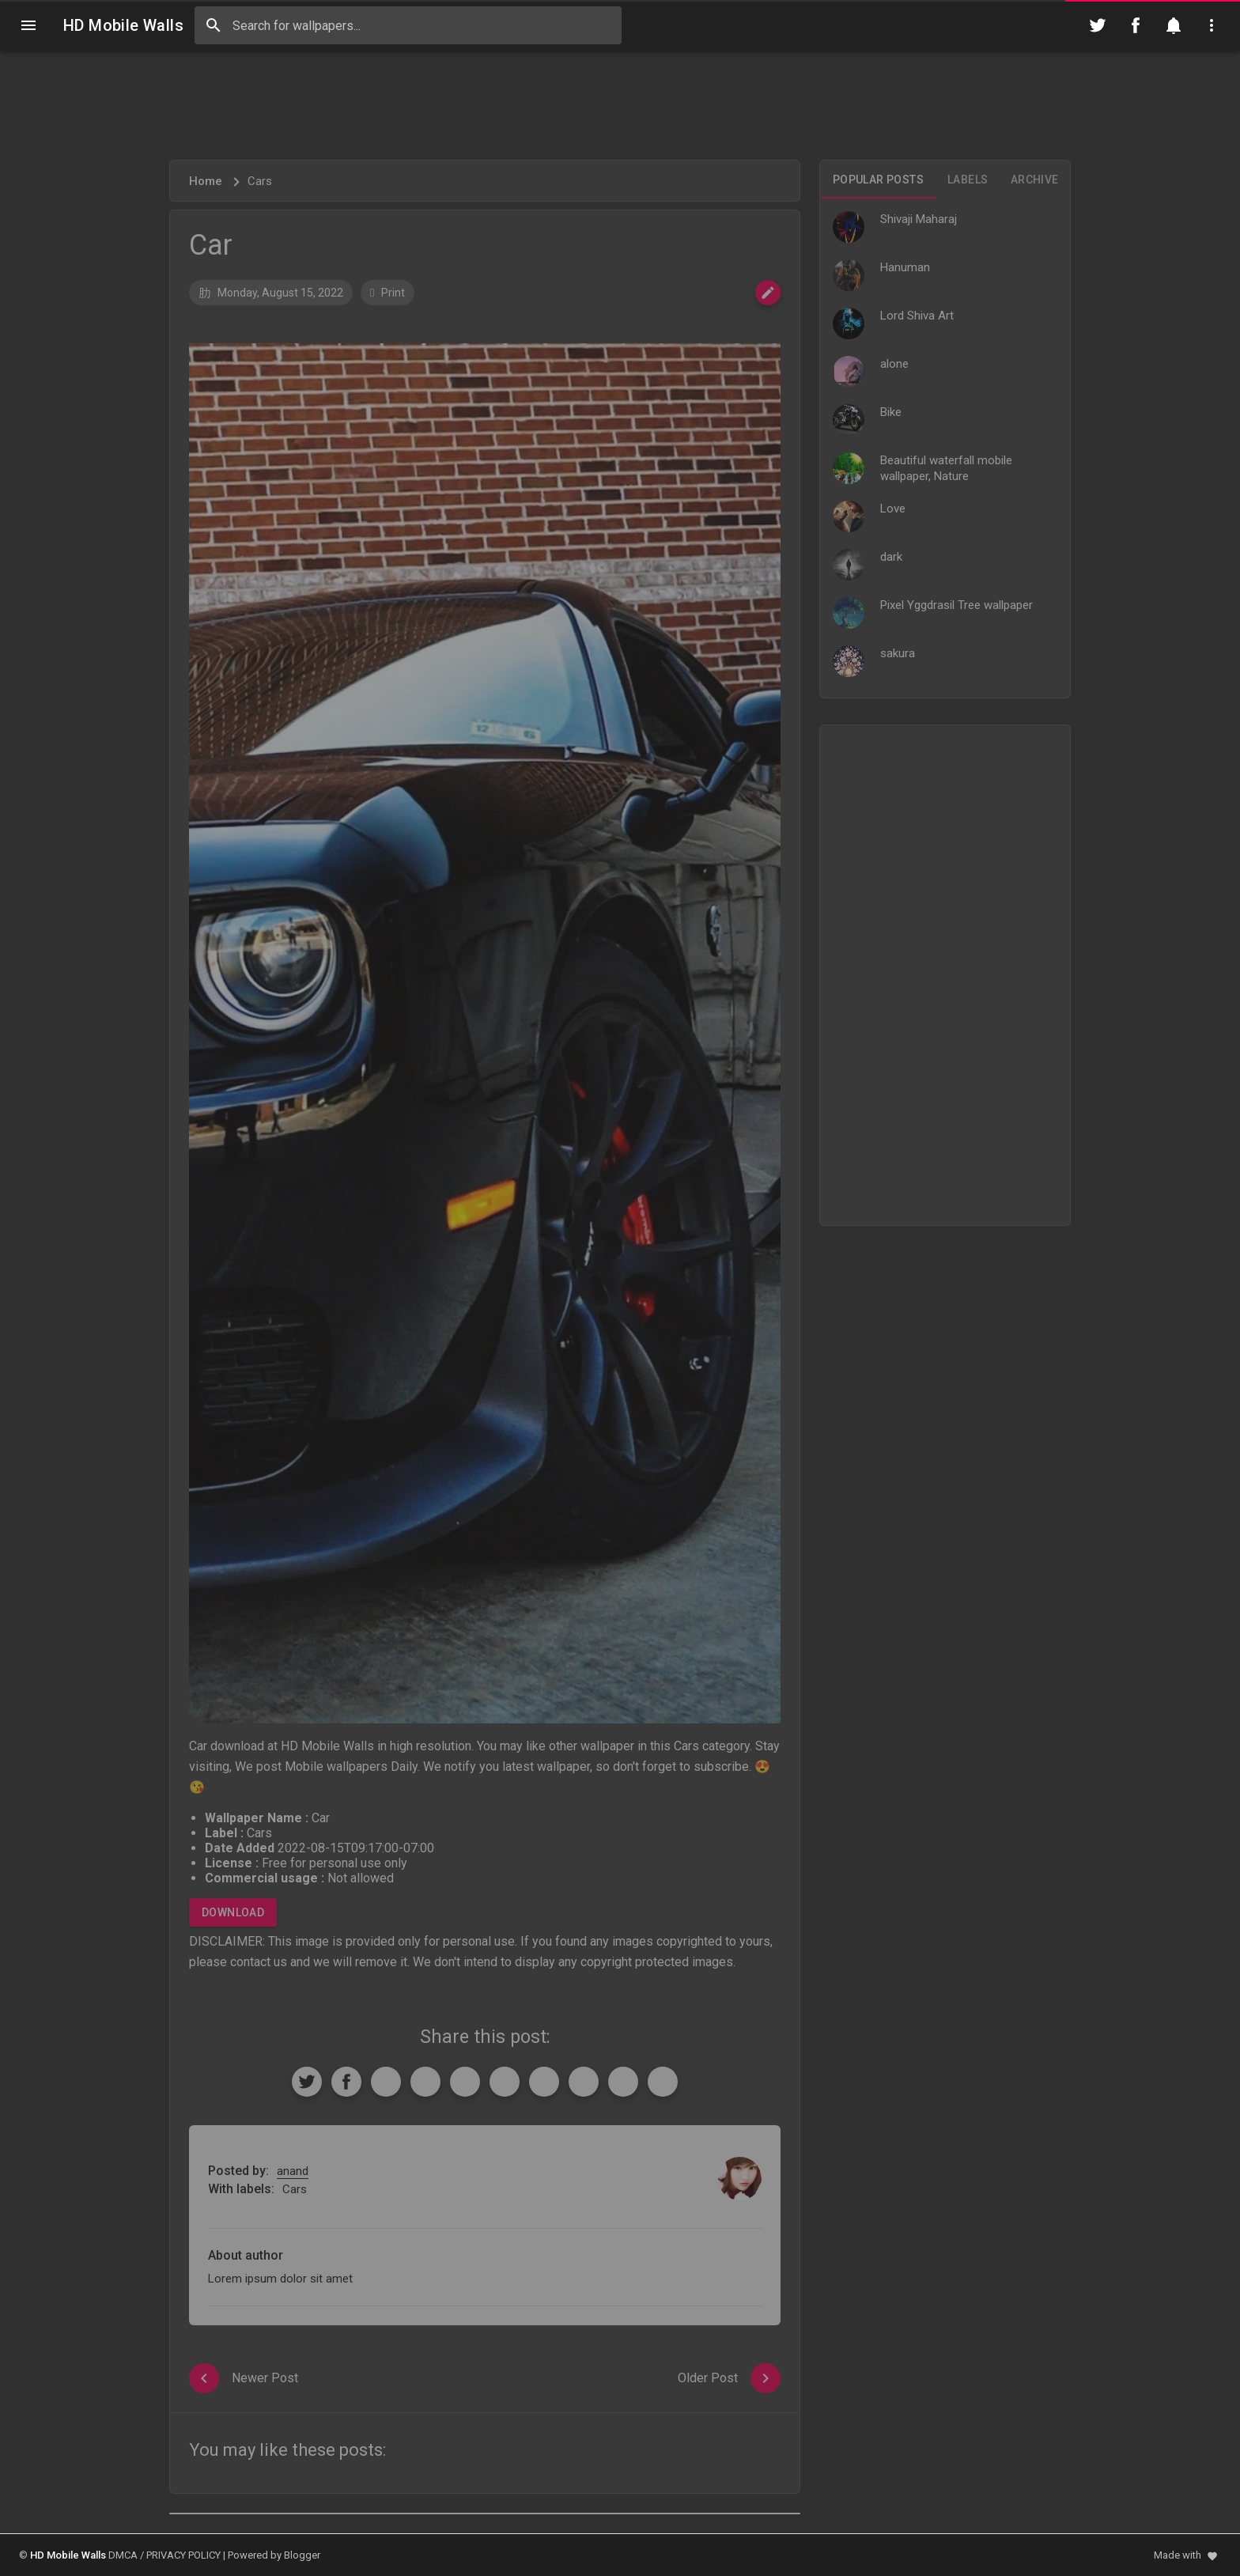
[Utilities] (1212, 25)
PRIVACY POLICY (183, 2555)
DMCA (123, 2555)
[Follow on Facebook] (1136, 25)
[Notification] (1174, 25)
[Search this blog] (408, 25)
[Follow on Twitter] (1098, 25)
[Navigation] (28, 25)
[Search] (213, 25)
